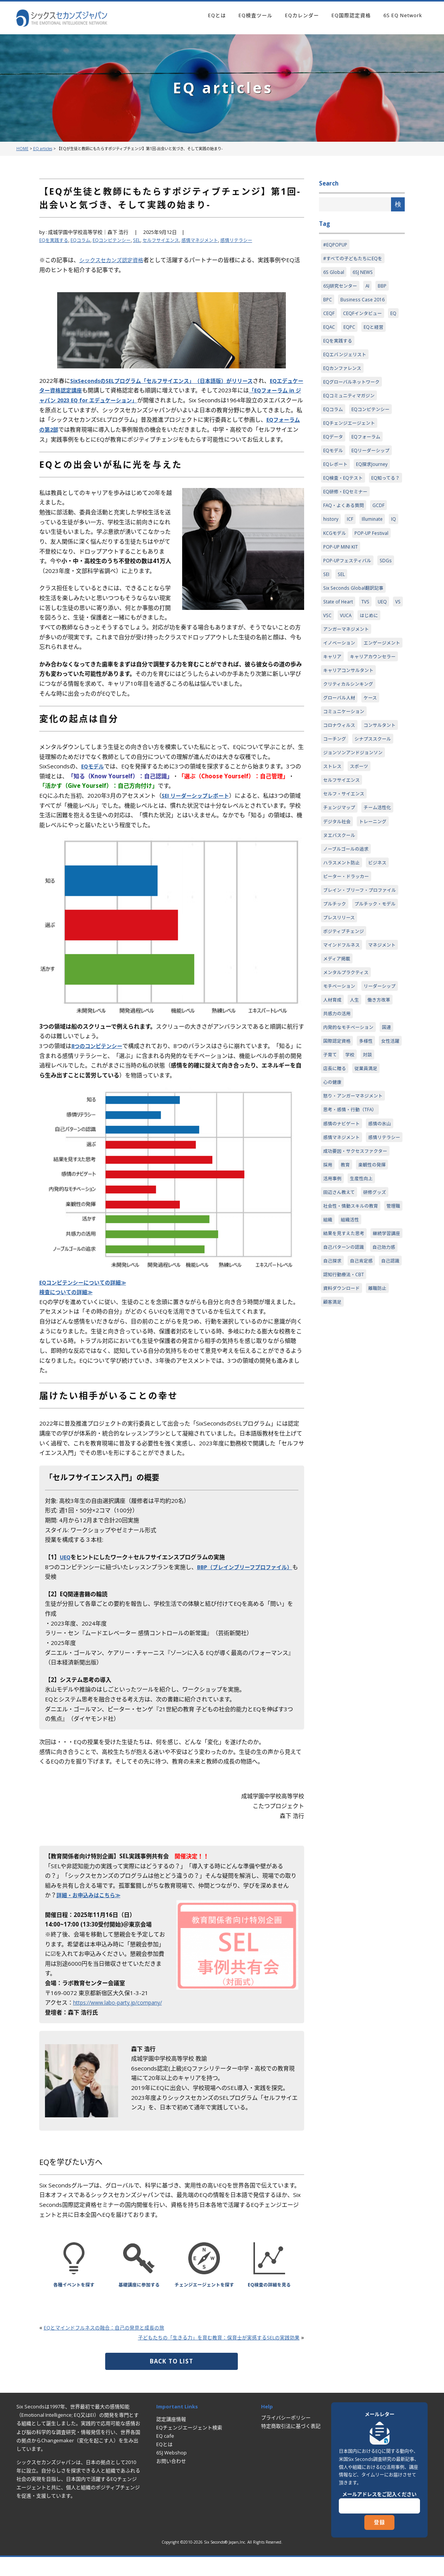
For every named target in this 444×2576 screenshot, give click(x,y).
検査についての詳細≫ (67, 1302)
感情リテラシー (251, 240)
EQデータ (334, 446)
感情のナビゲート (343, 1246)
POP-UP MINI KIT (341, 576)
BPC (327, 302)
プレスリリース (340, 1016)
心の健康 (333, 1203)
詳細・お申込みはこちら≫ (90, 1905)
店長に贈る (353, 1189)
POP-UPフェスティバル (349, 590)
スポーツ (361, 835)
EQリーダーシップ (373, 461)
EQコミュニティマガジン (351, 403)
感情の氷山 (383, 1246)
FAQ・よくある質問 (345, 533)
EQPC (350, 331)
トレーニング (376, 892)
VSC (342, 648)
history (331, 547)
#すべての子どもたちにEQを (354, 259)
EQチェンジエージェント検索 (189, 2447)
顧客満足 (333, 1462)
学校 (380, 1174)
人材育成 (376, 1102)
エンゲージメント (343, 691)
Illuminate (373, 547)
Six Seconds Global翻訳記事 (355, 619)
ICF (350, 547)
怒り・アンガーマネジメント (355, 1217)
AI (370, 288)
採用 (328, 1304)
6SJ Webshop (171, 2472)
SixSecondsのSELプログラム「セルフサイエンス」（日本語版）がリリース (168, 380)
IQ (395, 547)
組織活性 (375, 1361)
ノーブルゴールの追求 (347, 921)
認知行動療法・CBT (373, 1433)
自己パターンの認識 (345, 1404)
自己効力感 (388, 1404)
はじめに (386, 648)
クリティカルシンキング (350, 734)
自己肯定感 (363, 1419)
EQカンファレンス (343, 374)
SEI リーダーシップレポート (198, 805)
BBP (385, 288)
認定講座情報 (171, 2438)
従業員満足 (387, 1189)
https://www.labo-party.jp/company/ (121, 2012)
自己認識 (333, 1433)
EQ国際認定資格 (351, 15)
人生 (328, 1117)
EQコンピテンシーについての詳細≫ (86, 1292)
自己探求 (333, 1419)
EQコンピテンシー (117, 240)
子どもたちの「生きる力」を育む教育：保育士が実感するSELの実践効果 (206, 2357)
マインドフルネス (343, 1045)
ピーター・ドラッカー (348, 950)
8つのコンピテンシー (98, 1055)
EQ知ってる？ (338, 504)
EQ (396, 317)
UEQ (66, 1567)
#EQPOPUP (336, 245)
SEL (144, 240)
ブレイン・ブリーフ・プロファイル (360, 968)
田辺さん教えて (340, 1332)
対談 (328, 1189)
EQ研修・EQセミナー (347, 518)
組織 (351, 1361)
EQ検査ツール (255, 15)
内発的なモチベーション (350, 1145)
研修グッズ (378, 1332)
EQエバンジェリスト (346, 360)
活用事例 (333, 1318)
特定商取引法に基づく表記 (291, 2445)
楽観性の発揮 (375, 1304)
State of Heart (339, 633)
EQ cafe (165, 2455)
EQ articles (42, 148)
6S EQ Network (402, 15)
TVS (367, 633)
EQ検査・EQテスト (344, 489)
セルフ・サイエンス (345, 864)
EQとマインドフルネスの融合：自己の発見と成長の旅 (113, 2347)
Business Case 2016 (363, 302)
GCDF (381, 533)
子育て (358, 1174)
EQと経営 (375, 331)
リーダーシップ (340, 1102)
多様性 (368, 1160)
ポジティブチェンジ (345, 1030)
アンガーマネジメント (347, 662)
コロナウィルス (340, 777)
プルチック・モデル (345, 1001)
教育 (346, 1304)
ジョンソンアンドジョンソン (355, 820)
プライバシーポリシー (286, 2437)
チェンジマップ (340, 878)
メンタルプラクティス (347, 1073)
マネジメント (338, 1059)
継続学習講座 (338, 1390)
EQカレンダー (302, 15)
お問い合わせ (171, 2480)
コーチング (378, 792)
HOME (22, 148)
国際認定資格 (338, 1160)
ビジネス (381, 936)
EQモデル (93, 776)
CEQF (329, 317)
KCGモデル (335, 561)
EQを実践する (55, 240)
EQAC (329, 331)
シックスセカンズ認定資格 (113, 260)
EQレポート (336, 475)
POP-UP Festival (374, 561)
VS (326, 648)
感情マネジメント (212, 240)
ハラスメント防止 (343, 936)
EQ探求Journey (375, 475)
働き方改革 (353, 1117)
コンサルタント (340, 792)
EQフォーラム (368, 446)
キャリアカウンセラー (348, 705)
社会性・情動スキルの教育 (353, 1347)
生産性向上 (363, 1318)
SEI (326, 605)
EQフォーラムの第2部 (67, 429)
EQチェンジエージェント (351, 432)
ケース (373, 748)
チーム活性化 (381, 878)
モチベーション (340, 1088)
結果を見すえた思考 (345, 1376)
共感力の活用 (338, 1131)
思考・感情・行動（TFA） (352, 1232)
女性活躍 (333, 1174)
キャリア (381, 691)
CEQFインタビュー (364, 317)
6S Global (334, 273)
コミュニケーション (345, 763)
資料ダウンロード (343, 1448)
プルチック (335, 987)
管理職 (330, 1361)
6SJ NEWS (364, 273)
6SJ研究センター (341, 288)
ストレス (333, 835)
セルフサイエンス (170, 240)
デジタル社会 (338, 892)
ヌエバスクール (340, 907)
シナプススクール (343, 806)
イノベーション (340, 676)
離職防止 (381, 1448)
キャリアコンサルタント (350, 720)
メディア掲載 (376, 1059)
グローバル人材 (340, 748)
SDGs (390, 590)
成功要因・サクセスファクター (357, 1289)
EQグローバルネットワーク (353, 389)
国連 (391, 1145)
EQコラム (83, 240)
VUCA (361, 648)
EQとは (217, 15)
